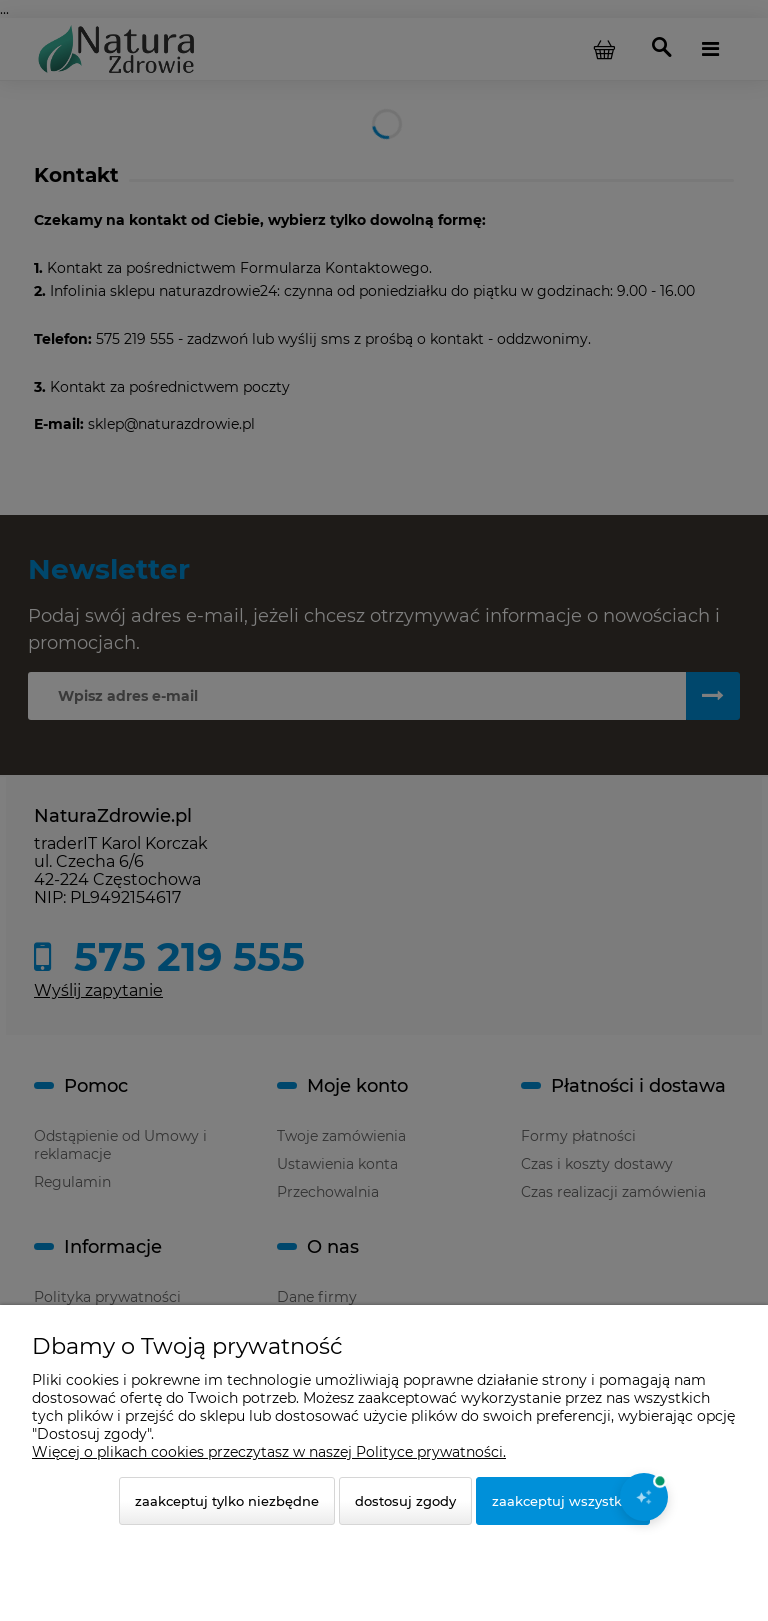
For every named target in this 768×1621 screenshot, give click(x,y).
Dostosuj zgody (405, 1501)
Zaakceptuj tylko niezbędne (227, 1501)
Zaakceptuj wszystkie (563, 1501)
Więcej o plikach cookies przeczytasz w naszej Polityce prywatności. (269, 1452)
